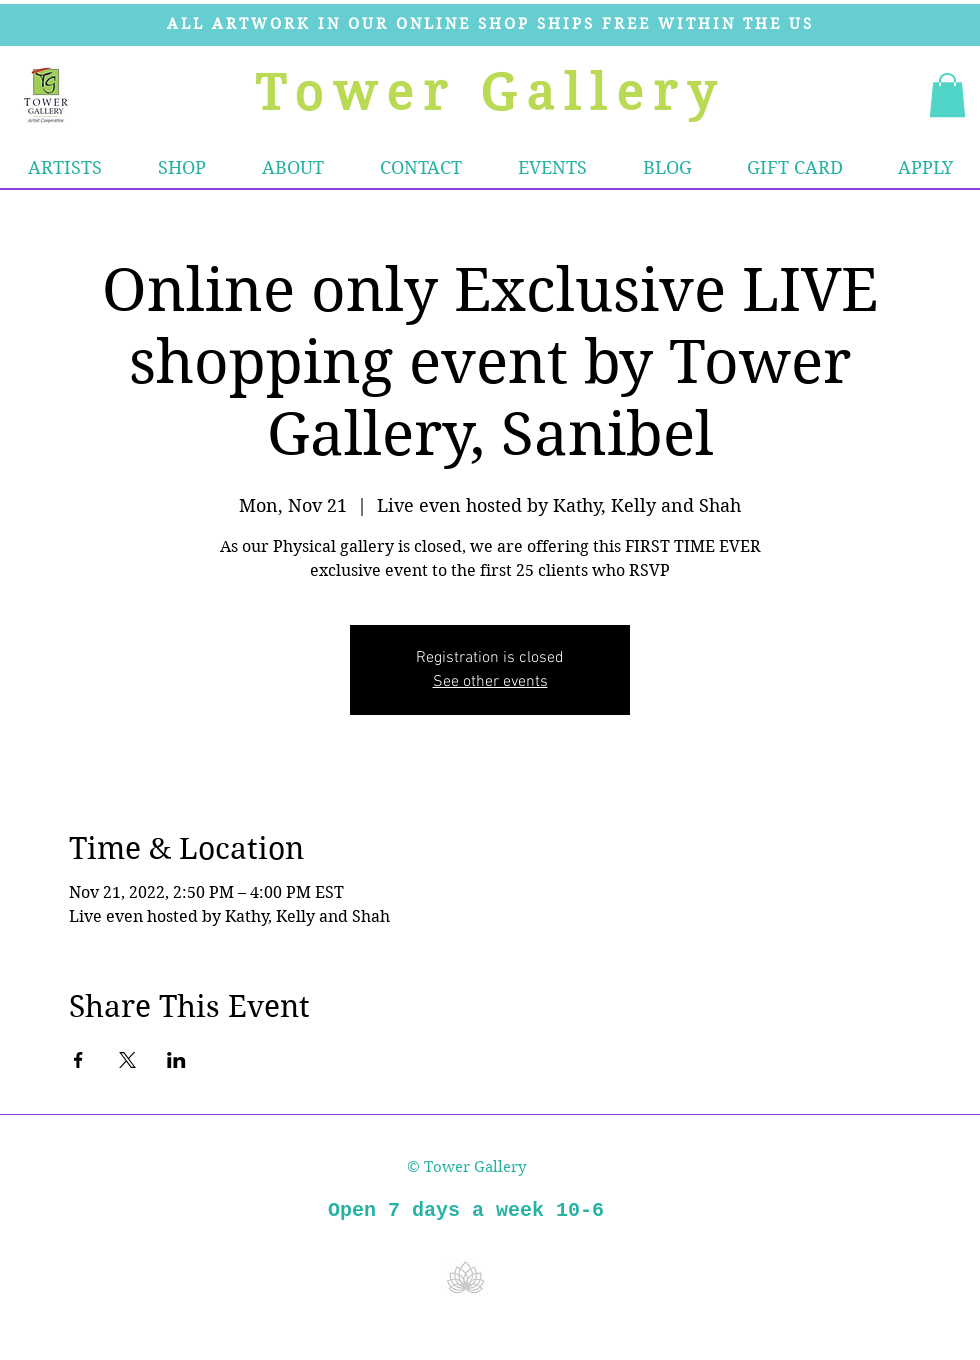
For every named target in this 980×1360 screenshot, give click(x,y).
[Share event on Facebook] (78, 1060)
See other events (490, 682)
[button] (182, 168)
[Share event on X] (127, 1060)
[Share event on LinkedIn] (176, 1060)
